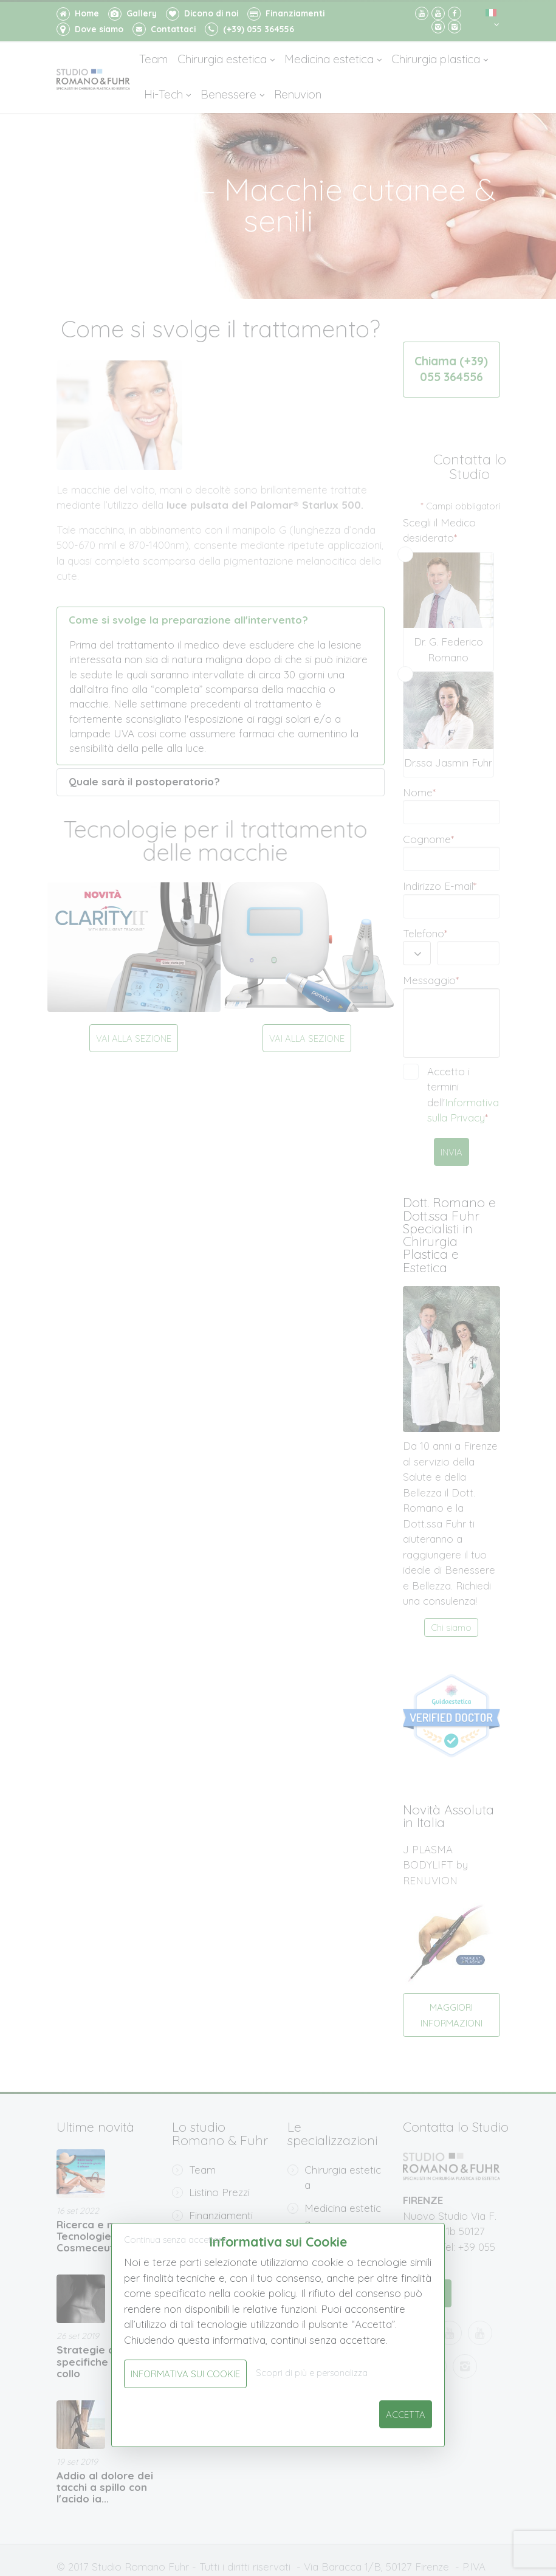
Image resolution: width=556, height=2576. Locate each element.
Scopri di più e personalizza (312, 2373)
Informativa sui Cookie (185, 2374)
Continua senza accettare (175, 2239)
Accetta (405, 2414)
